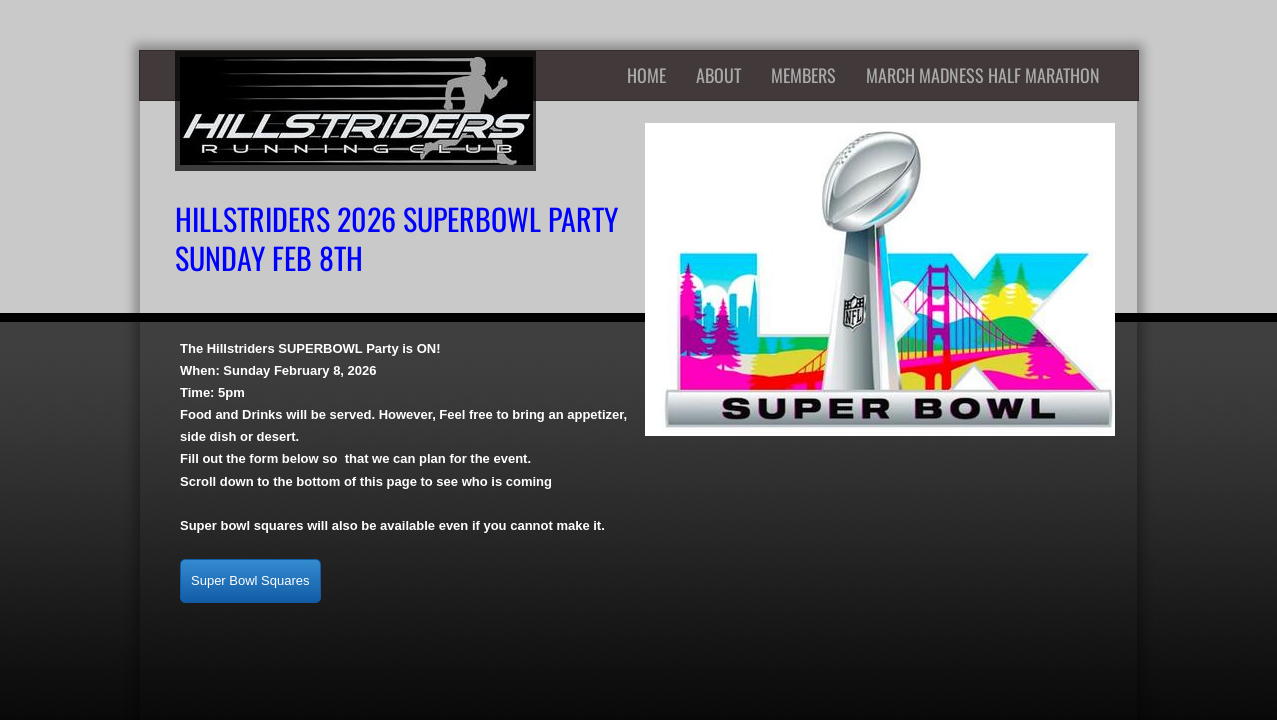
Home (646, 75)
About (718, 75)
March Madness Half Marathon (983, 75)
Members (803, 75)
